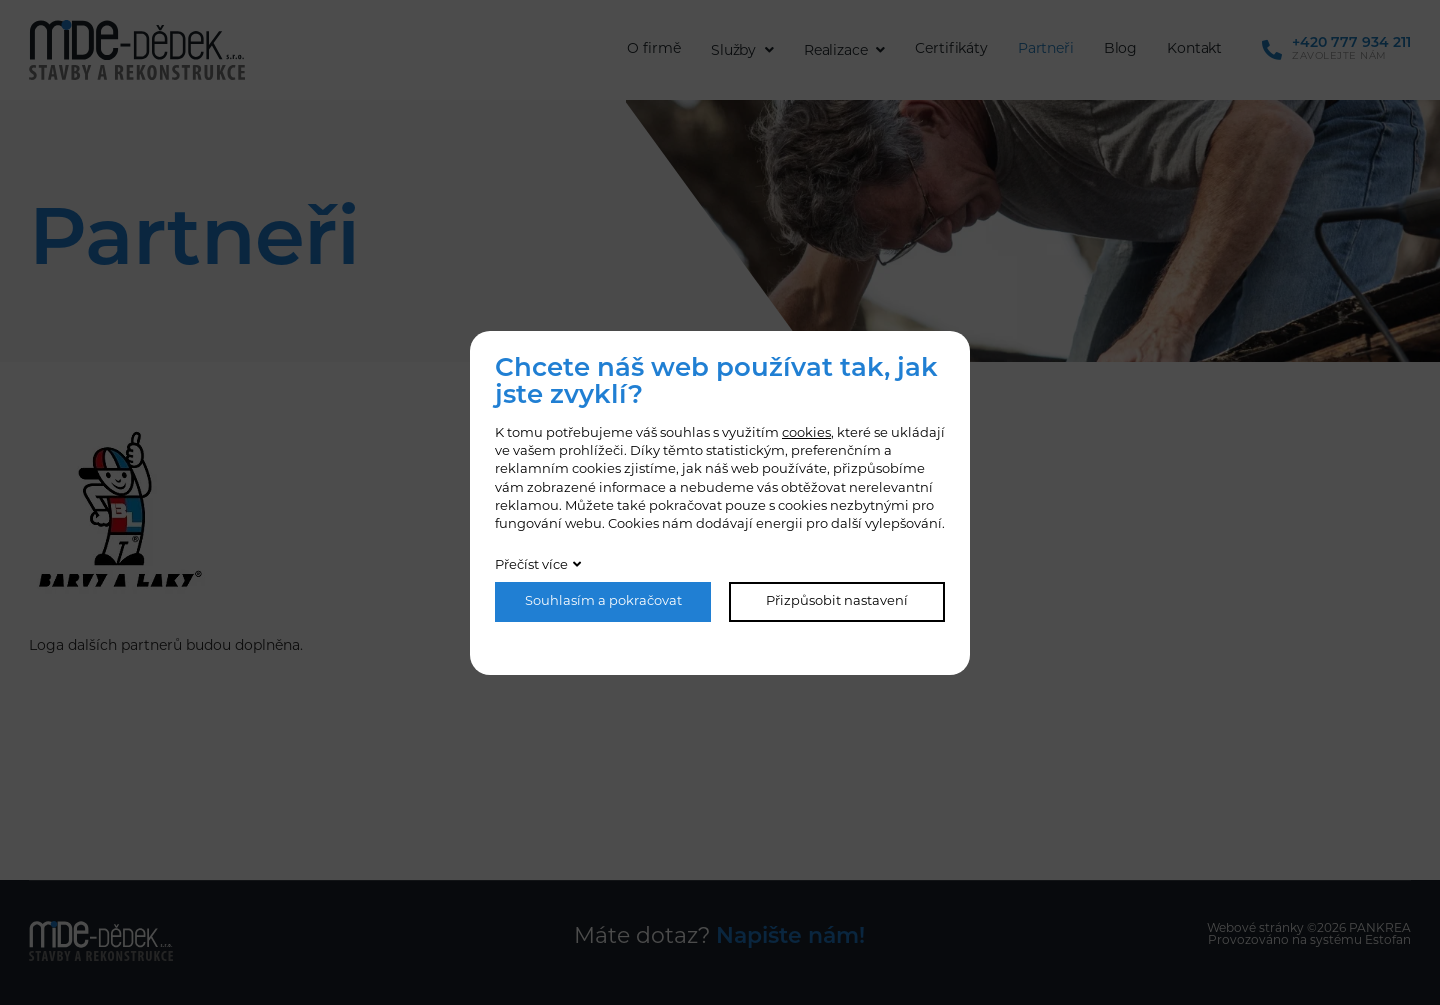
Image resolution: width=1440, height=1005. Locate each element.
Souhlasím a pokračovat (603, 601)
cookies (806, 433)
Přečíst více (531, 565)
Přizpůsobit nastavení (837, 601)
